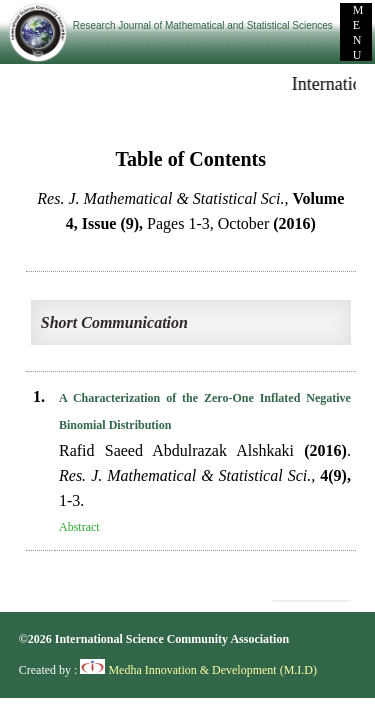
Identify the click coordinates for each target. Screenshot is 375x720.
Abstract (79, 527)
